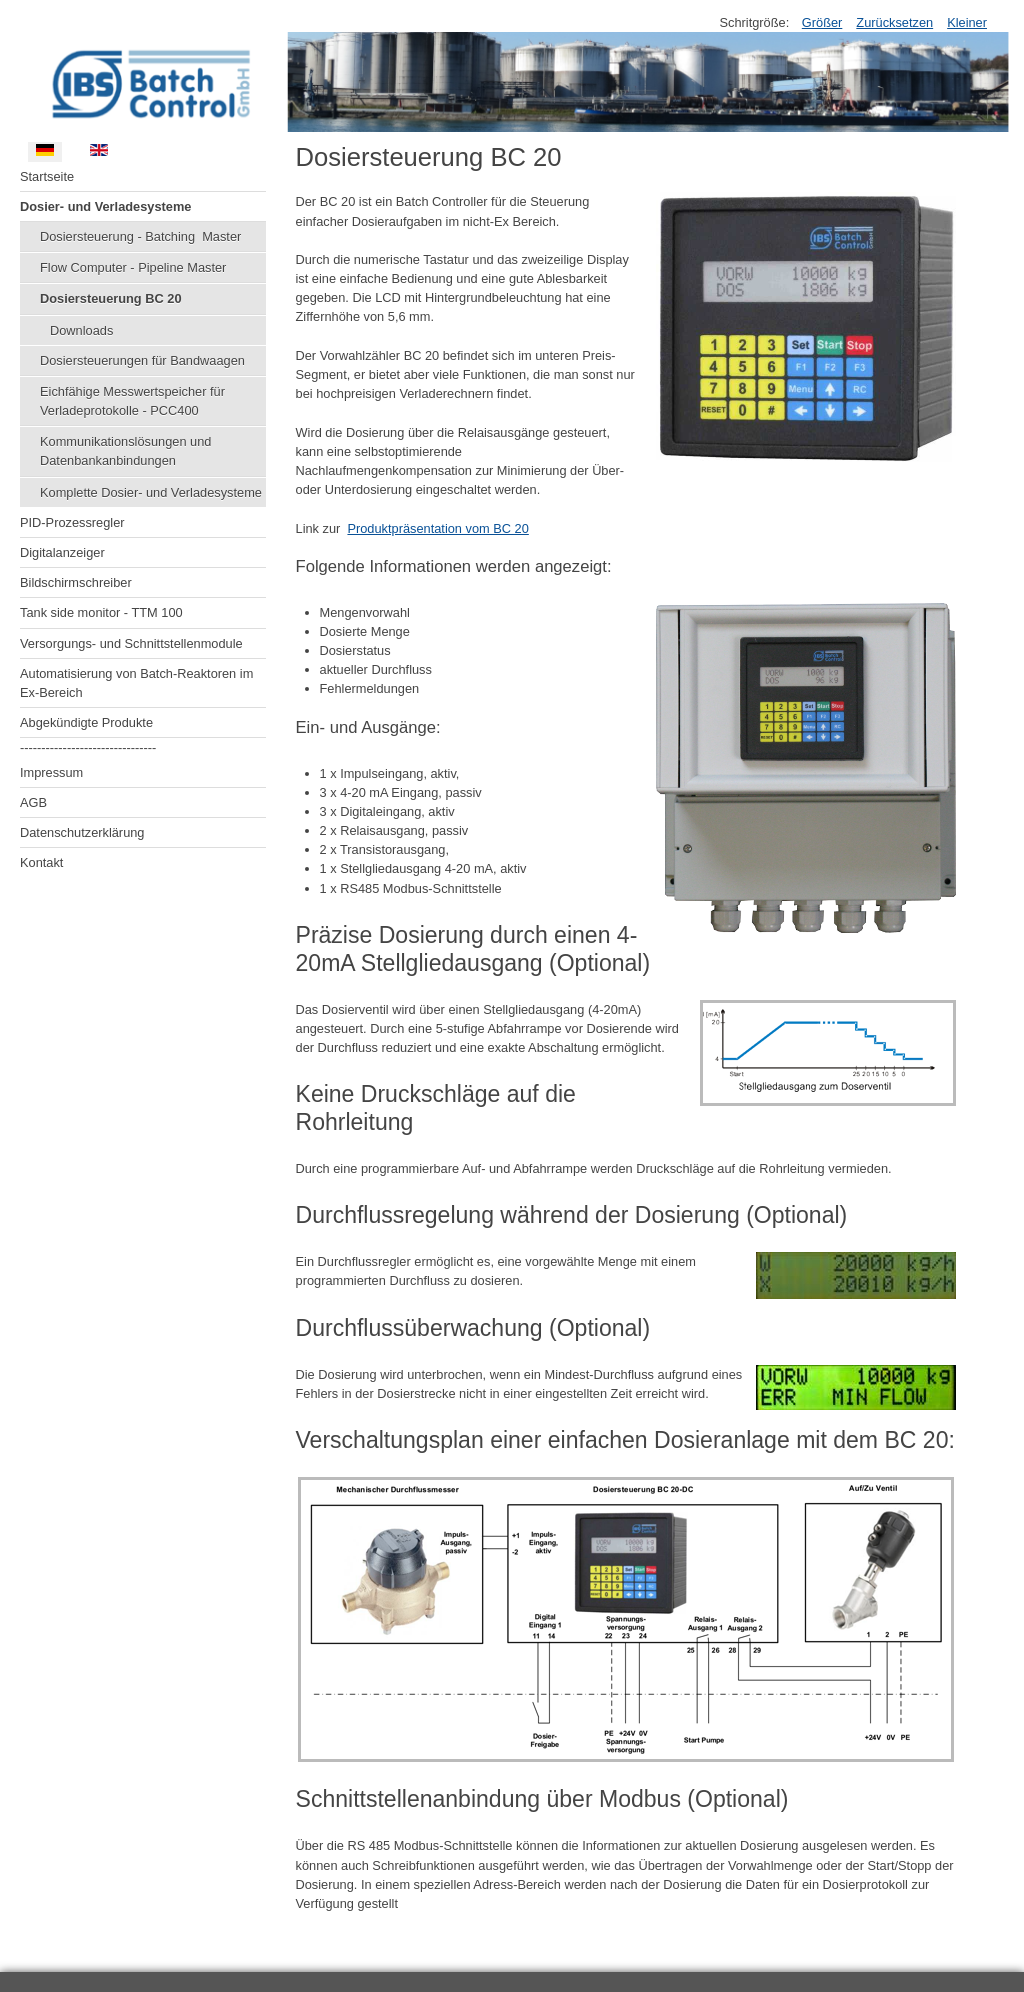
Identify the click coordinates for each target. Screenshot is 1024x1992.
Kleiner (967, 22)
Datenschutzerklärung (82, 832)
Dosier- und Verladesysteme (105, 206)
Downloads (81, 330)
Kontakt (41, 862)
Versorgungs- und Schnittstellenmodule (131, 643)
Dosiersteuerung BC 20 (111, 298)
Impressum (51, 772)
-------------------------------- (88, 747)
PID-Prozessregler (72, 522)
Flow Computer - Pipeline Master (133, 267)
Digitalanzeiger (62, 552)
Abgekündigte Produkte (86, 722)
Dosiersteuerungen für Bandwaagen (142, 360)
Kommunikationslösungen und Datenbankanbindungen (125, 451)
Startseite (47, 176)
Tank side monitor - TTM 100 (101, 612)
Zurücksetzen (894, 22)
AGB (33, 802)
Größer (822, 22)
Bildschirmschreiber (76, 582)
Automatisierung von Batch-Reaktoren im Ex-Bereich (136, 683)
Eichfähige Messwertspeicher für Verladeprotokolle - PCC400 (132, 401)
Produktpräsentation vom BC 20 (437, 528)
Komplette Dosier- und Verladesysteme (151, 492)
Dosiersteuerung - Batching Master (140, 236)
